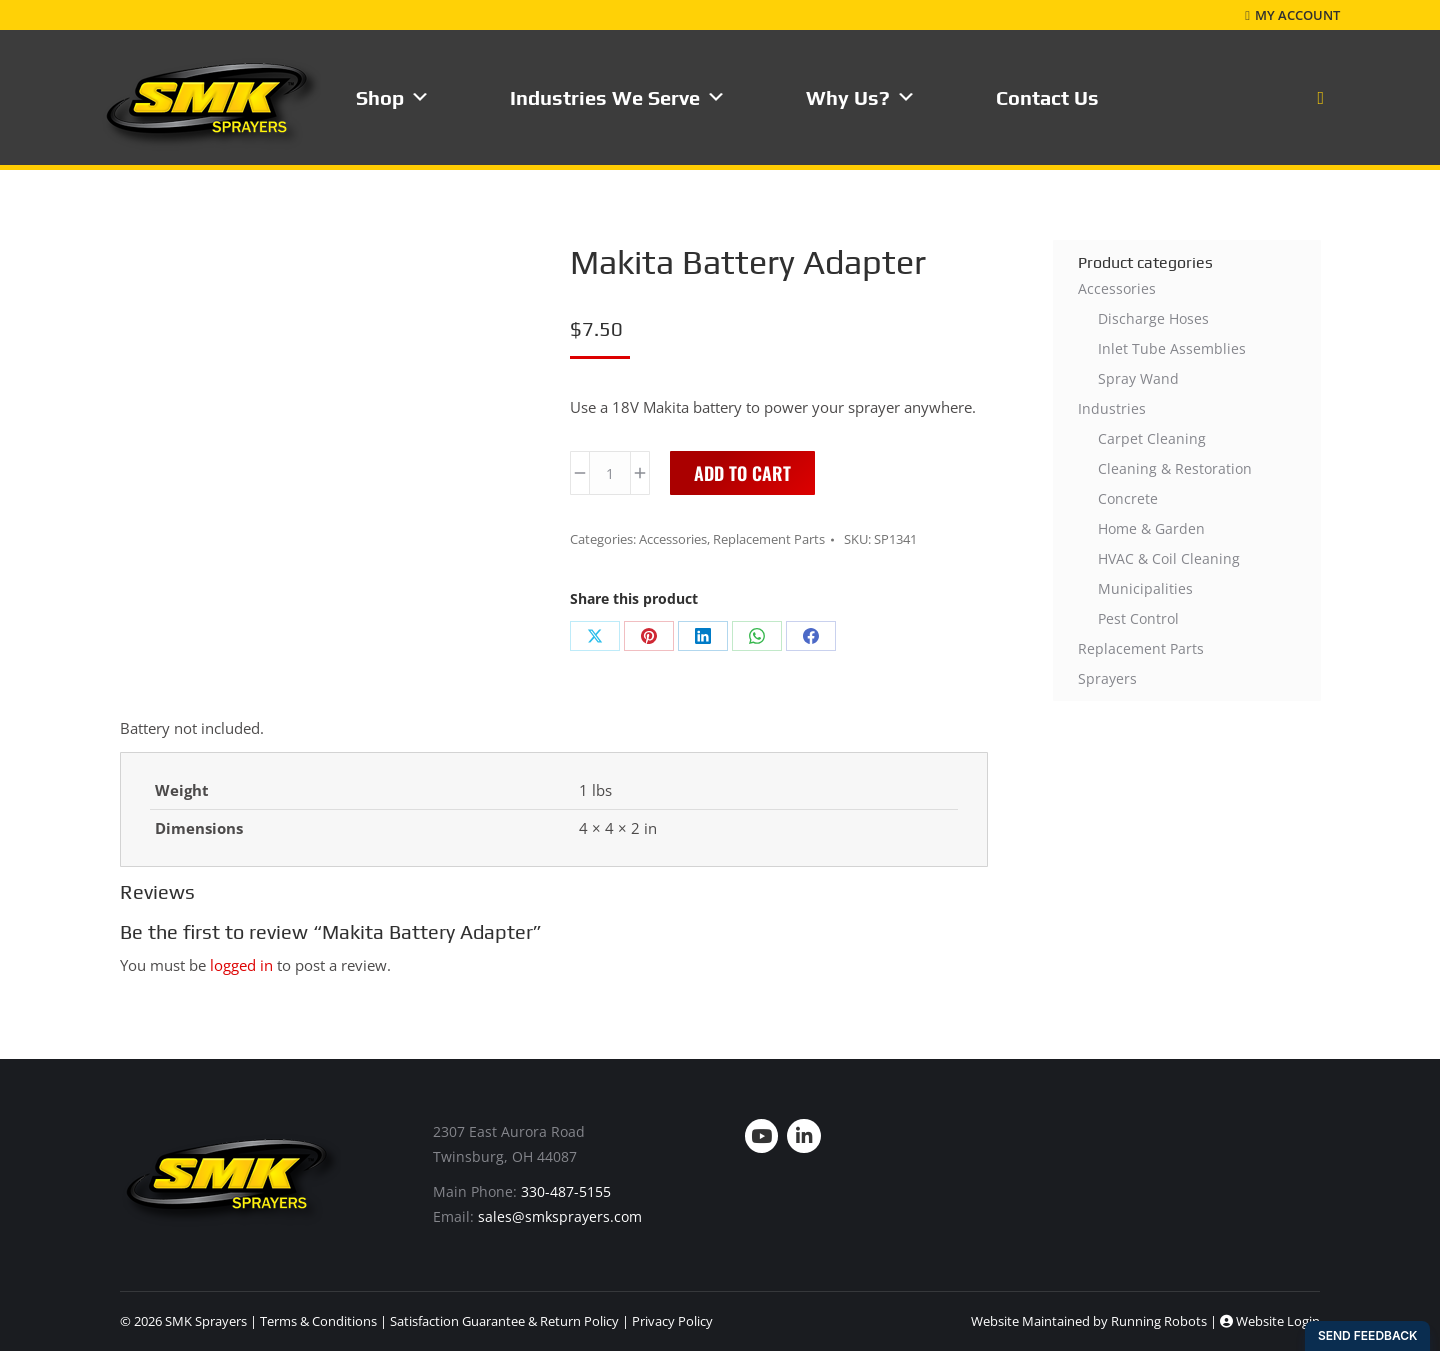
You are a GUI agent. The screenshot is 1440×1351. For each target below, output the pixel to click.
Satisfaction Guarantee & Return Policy (504, 1321)
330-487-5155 (566, 1191)
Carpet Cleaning (1152, 438)
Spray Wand (1138, 378)
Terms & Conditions (318, 1321)
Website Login (1270, 1321)
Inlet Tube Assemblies (1172, 348)
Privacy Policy (672, 1321)
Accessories (673, 539)
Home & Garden (1151, 528)
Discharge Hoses (1153, 318)
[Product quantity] (610, 473)
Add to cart (742, 473)
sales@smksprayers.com (560, 1216)
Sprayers (1107, 678)
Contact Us (1047, 97)
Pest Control (1138, 618)
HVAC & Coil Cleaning (1169, 558)
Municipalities (1145, 588)
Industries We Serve (618, 97)
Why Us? (861, 97)
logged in (241, 965)
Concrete (1128, 498)
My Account (1292, 15)
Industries (1112, 408)
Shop (393, 97)
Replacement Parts (769, 539)
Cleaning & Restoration (1175, 468)
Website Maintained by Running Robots (1089, 1321)
